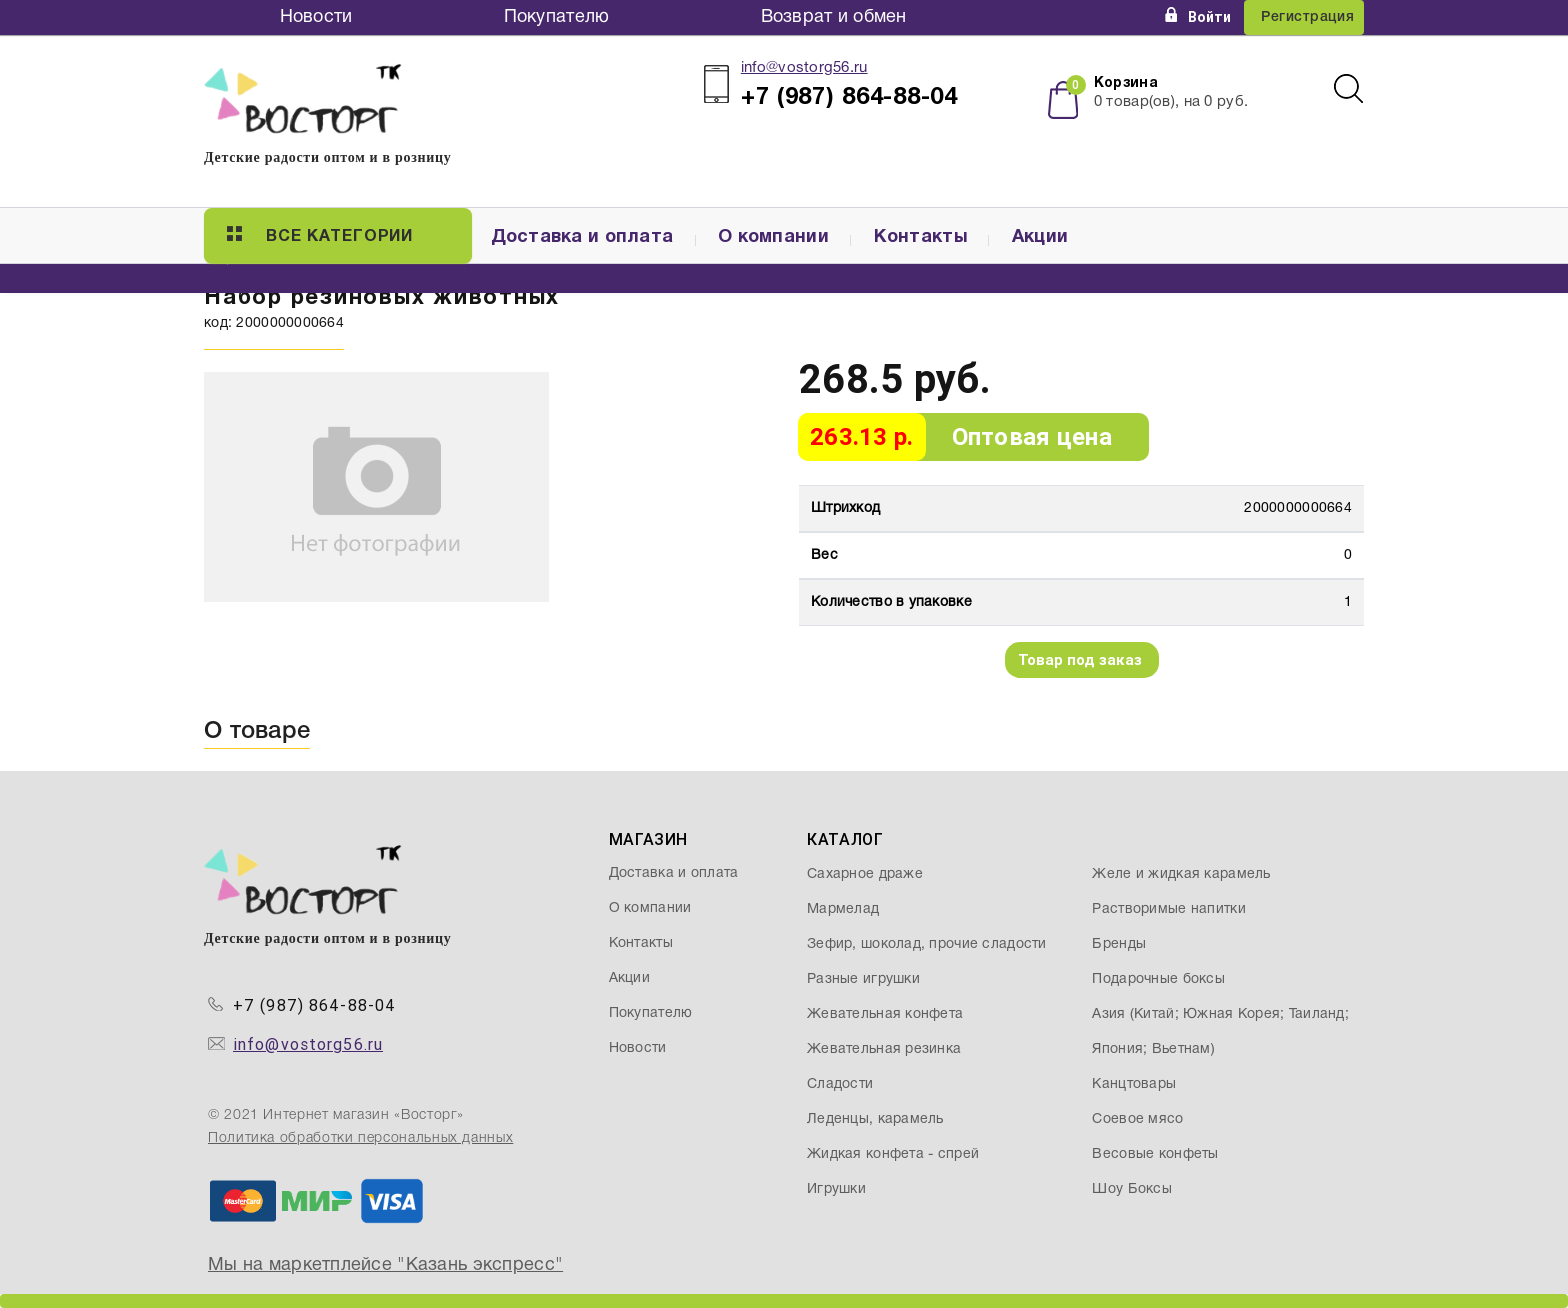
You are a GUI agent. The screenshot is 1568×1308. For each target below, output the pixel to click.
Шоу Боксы (1132, 1189)
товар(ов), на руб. (1171, 102)
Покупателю (557, 17)
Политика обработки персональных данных (360, 1138)
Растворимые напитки (1168, 909)
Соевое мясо (1137, 1119)
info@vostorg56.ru (804, 68)
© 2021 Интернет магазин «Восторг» (336, 1115)
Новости (316, 17)
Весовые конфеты (1155, 1154)
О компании (773, 237)
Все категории (320, 235)
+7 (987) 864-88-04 (314, 1005)
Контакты (920, 237)
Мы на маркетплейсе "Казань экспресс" (385, 1265)
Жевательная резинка (884, 1049)
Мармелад (843, 909)
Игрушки (836, 1189)
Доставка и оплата (582, 237)
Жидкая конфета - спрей (893, 1154)
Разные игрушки (863, 979)
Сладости (840, 1084)
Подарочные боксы (1158, 979)
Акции (1040, 237)
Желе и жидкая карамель (1181, 874)
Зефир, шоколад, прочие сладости (927, 944)
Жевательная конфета (885, 1014)
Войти (1198, 17)
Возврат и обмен (834, 17)
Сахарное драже (865, 874)
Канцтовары (1134, 1084)
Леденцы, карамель (875, 1119)
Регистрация (1307, 17)
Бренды (1119, 944)
